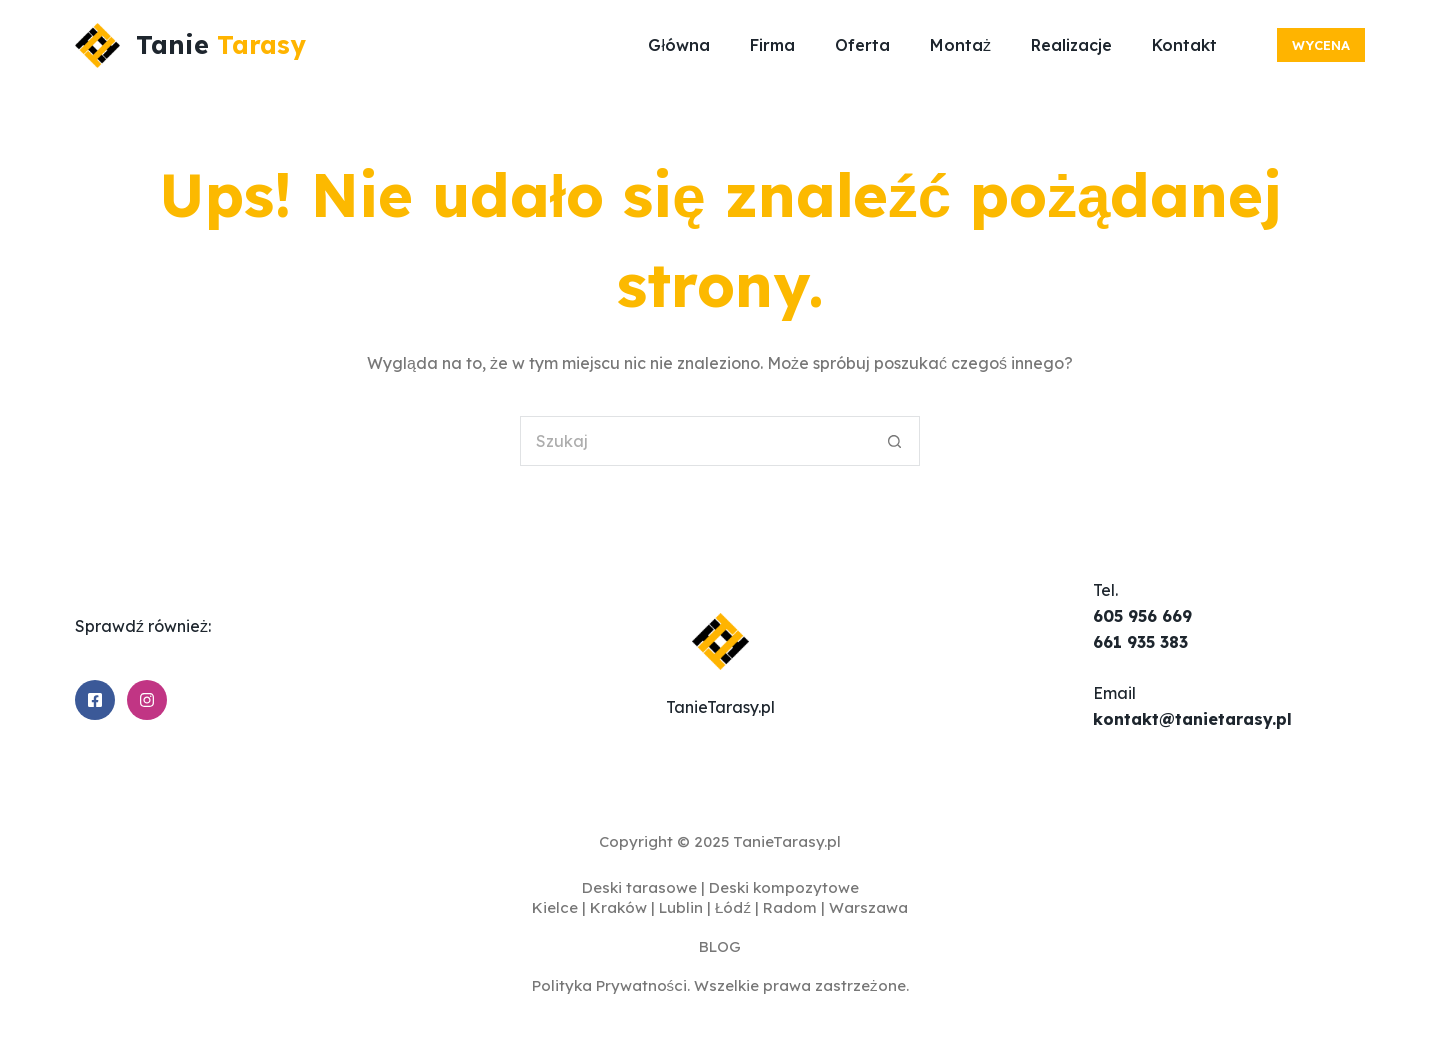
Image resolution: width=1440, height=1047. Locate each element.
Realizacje (1071, 45)
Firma (772, 45)
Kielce (555, 907)
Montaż (960, 45)
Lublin (681, 907)
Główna (679, 45)
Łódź (733, 907)
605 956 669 (1142, 616)
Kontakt (1184, 45)
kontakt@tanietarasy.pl (1192, 719)
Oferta (862, 45)
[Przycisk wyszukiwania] (895, 441)
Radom (790, 907)
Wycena (1321, 45)
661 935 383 (1140, 642)
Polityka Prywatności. (611, 985)
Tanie (221, 44)
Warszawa (868, 907)
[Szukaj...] (695, 441)
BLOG (720, 946)
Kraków (618, 907)
